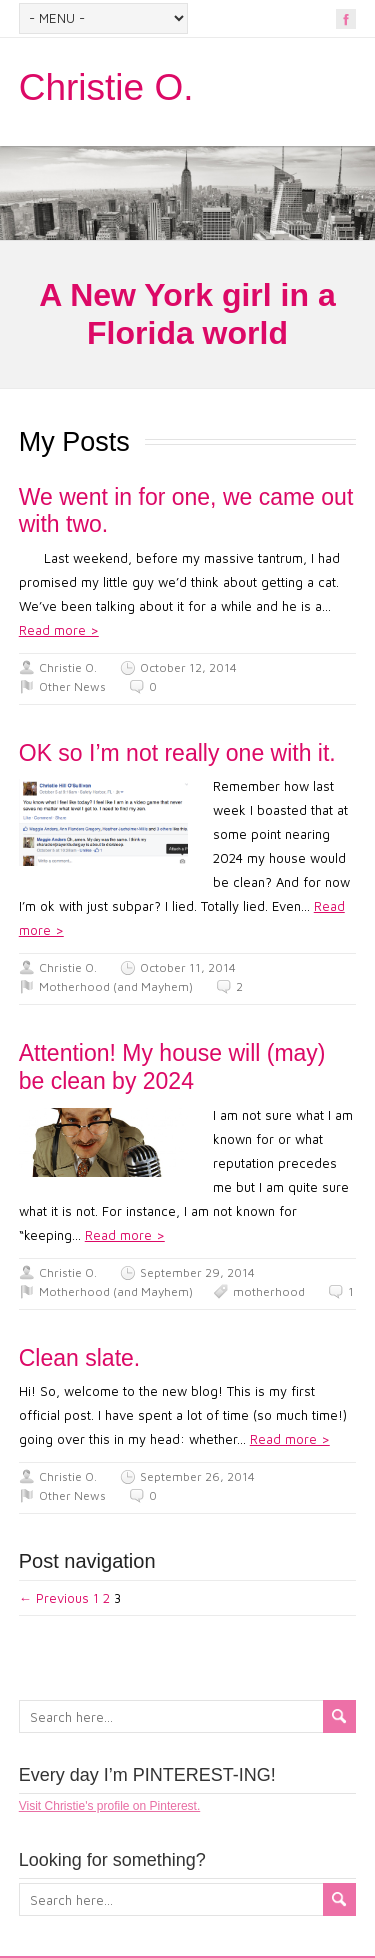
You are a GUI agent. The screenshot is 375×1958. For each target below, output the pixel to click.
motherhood (269, 1291)
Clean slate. (79, 1358)
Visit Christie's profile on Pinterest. (109, 1806)
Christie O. (106, 87)
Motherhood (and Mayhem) (116, 986)
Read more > (59, 630)
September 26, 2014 (197, 1476)
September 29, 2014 (197, 1272)
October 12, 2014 (188, 667)
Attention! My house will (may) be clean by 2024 (172, 1067)
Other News (72, 686)
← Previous (54, 1598)
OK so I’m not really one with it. (177, 753)
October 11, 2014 (188, 967)
